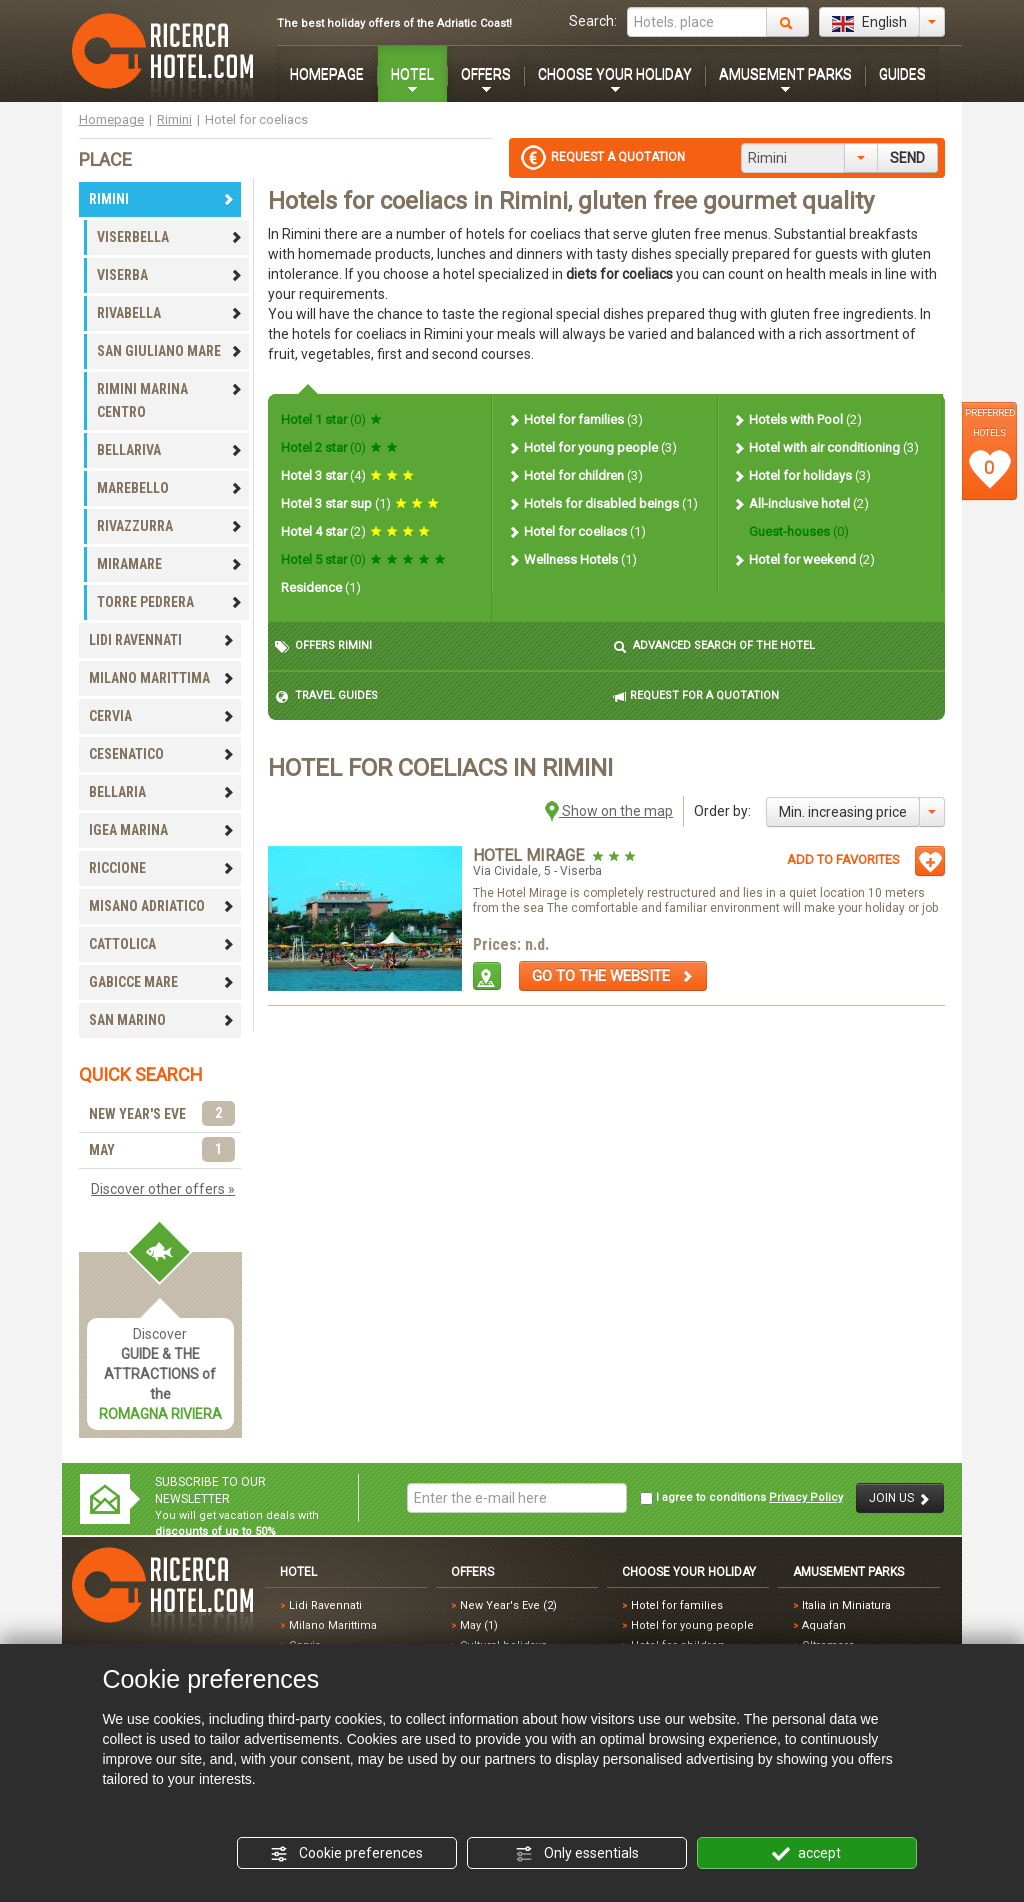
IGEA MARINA (162, 830)
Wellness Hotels (572, 559)
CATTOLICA (162, 944)
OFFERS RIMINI (323, 646)
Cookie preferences (346, 1854)
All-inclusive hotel (800, 503)
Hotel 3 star (347, 475)
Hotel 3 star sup (360, 503)
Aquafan (824, 1625)
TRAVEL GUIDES (326, 696)
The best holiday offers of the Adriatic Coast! (394, 23)
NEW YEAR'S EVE (162, 1114)
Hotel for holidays (801, 475)
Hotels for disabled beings (602, 503)
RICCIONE (162, 868)
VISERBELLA (170, 237)
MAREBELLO (170, 488)
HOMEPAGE (327, 74)
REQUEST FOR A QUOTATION (696, 696)
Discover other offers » (163, 1189)
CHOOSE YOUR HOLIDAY (615, 74)
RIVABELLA (170, 313)
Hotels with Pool (797, 419)
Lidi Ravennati (325, 1605)
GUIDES (902, 74)
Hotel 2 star (339, 447)
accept (806, 1854)
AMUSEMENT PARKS (785, 74)
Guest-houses (797, 531)
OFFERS (486, 74)
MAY (162, 1150)
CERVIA (162, 716)
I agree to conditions (741, 1498)
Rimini (174, 119)
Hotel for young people (592, 447)
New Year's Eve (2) (508, 1605)
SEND (907, 158)
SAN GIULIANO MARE (170, 351)
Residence (321, 587)
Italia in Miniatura (846, 1605)
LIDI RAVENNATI (162, 640)
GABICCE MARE (162, 982)
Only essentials (577, 1854)
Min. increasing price (843, 812)
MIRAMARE (170, 564)
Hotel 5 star (363, 559)
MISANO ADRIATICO (162, 906)
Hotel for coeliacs (576, 531)
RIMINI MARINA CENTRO (170, 400)
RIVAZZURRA (170, 526)
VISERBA (170, 275)
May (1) (479, 1625)
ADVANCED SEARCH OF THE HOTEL (714, 646)
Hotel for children (575, 475)
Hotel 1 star (331, 419)
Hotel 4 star (355, 531)
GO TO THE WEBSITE (613, 976)
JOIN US (900, 1498)
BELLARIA (162, 792)
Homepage (111, 119)
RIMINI (162, 199)
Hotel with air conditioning (825, 447)
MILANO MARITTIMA (162, 678)
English (869, 23)
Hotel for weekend (803, 559)
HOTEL (412, 74)
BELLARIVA (170, 450)
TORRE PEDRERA (170, 602)
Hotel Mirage (530, 855)
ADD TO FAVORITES (843, 859)
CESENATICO (162, 754)
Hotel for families (575, 419)
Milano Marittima (333, 1625)
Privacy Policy (806, 1497)
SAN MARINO (162, 1020)
